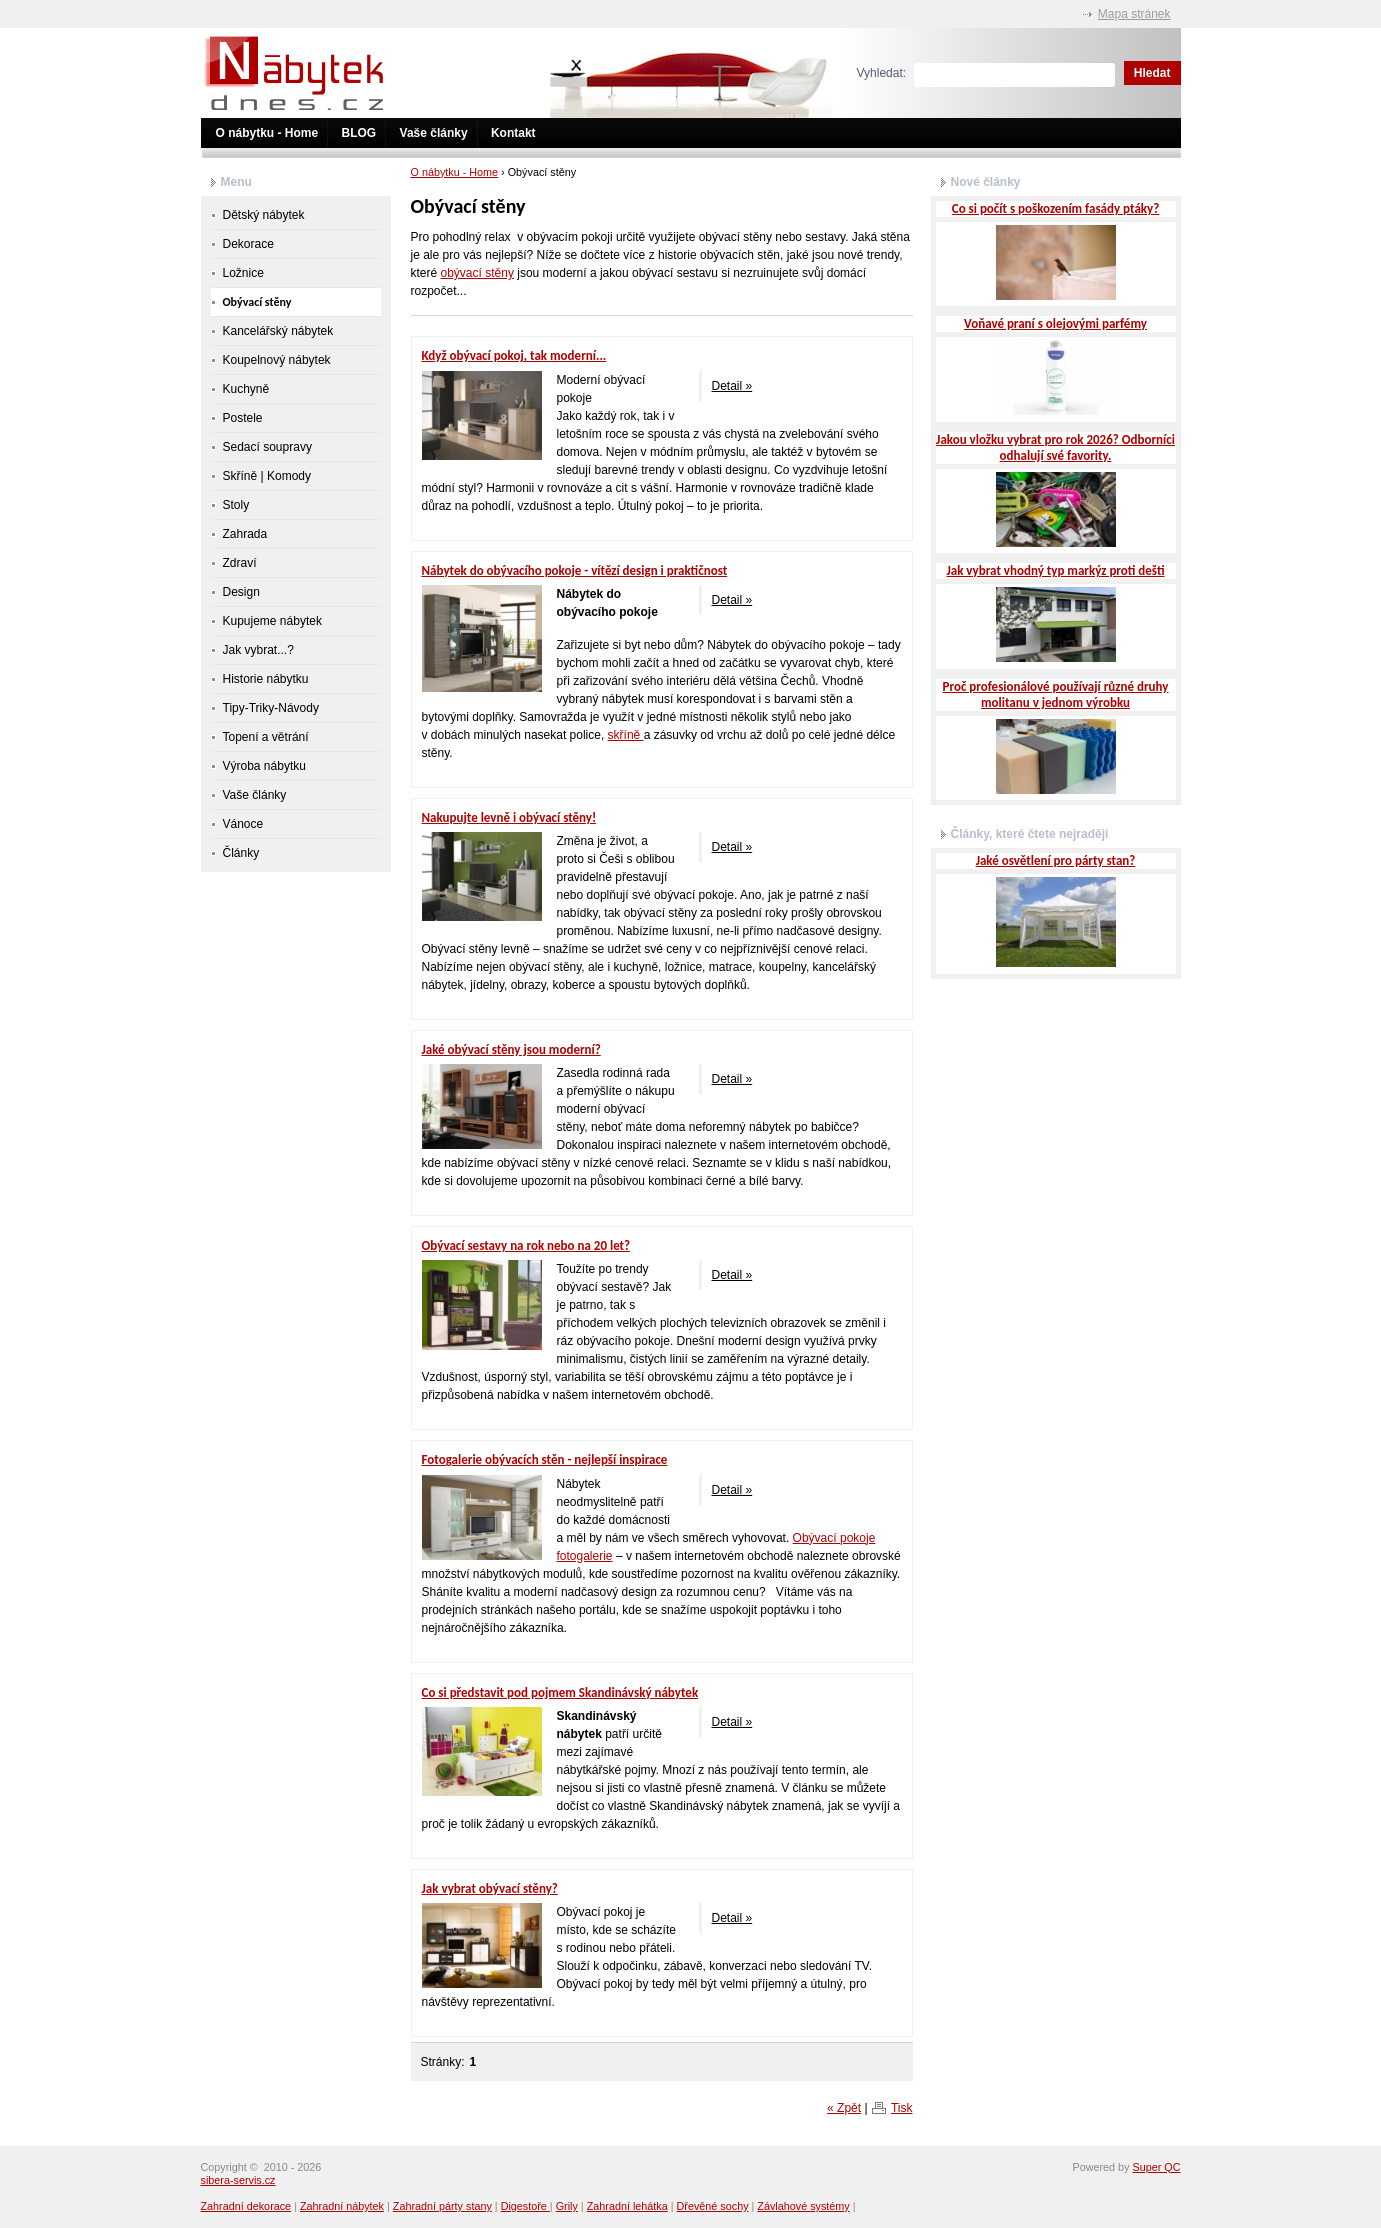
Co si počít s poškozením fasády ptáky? (1055, 208)
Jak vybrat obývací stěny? (490, 1888)
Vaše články (434, 133)
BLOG (359, 133)
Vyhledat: (882, 73)
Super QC (1156, 2167)
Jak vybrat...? (258, 650)
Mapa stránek (1134, 14)
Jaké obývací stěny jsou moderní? (511, 1049)
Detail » (732, 386)
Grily (567, 2206)
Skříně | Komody (267, 476)
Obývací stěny (257, 302)
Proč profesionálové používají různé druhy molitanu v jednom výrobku (1056, 694)
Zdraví (240, 563)
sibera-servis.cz (238, 2180)
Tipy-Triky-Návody (271, 708)
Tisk (902, 2108)
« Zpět (844, 2108)
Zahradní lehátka (627, 2206)
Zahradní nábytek (342, 2206)
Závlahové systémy (803, 2206)
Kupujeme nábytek (272, 621)
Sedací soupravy (267, 447)
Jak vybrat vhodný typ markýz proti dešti (1055, 570)
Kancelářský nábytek (278, 331)
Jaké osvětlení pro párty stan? (1056, 860)
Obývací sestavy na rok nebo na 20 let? (526, 1245)
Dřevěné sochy (713, 2206)
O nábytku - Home (267, 133)
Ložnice (243, 273)
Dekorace (248, 244)
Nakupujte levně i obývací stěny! (509, 817)
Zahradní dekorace (246, 2206)
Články (241, 853)
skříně (626, 735)
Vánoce (243, 824)
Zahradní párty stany (442, 2206)
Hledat (1152, 73)
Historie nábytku (266, 679)
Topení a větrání (266, 737)
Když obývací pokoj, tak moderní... (514, 355)
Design (241, 592)
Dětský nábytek (264, 215)
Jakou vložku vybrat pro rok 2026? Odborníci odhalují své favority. (1055, 447)
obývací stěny (477, 273)
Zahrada (245, 534)
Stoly (236, 505)
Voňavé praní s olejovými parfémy (1055, 323)
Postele (243, 418)
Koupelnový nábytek (277, 360)
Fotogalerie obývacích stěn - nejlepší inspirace (545, 1459)
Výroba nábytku (264, 766)
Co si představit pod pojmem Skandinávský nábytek (560, 1692)
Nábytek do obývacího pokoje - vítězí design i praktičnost (575, 570)
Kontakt (513, 133)
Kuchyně (246, 389)
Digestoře (525, 2206)
